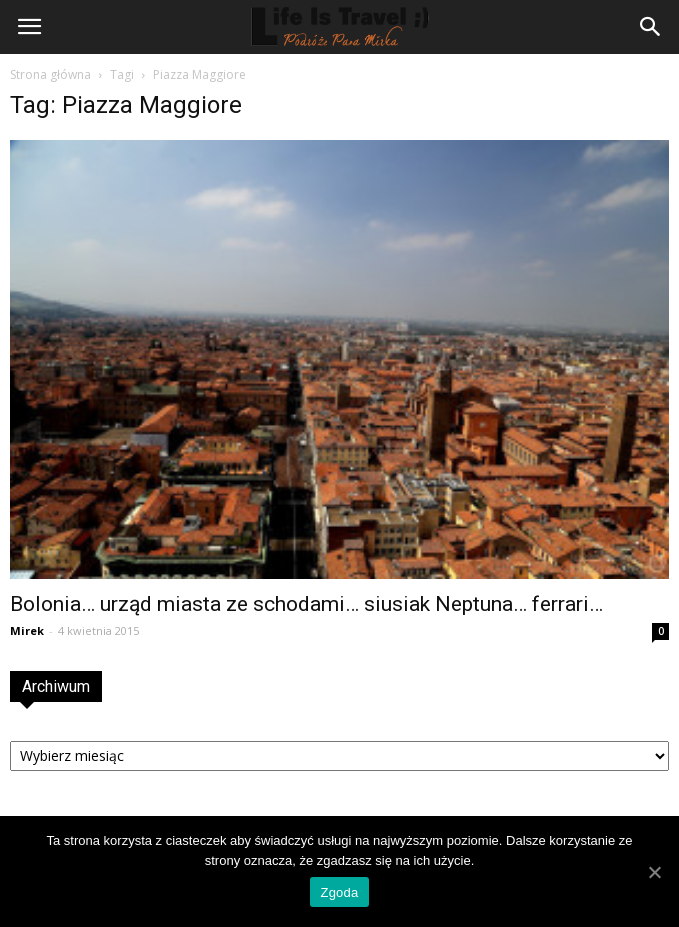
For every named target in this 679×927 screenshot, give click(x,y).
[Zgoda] (654, 872)
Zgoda (339, 892)
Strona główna (50, 74)
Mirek (27, 630)
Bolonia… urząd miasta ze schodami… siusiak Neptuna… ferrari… (306, 604)
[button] (651, 27)
